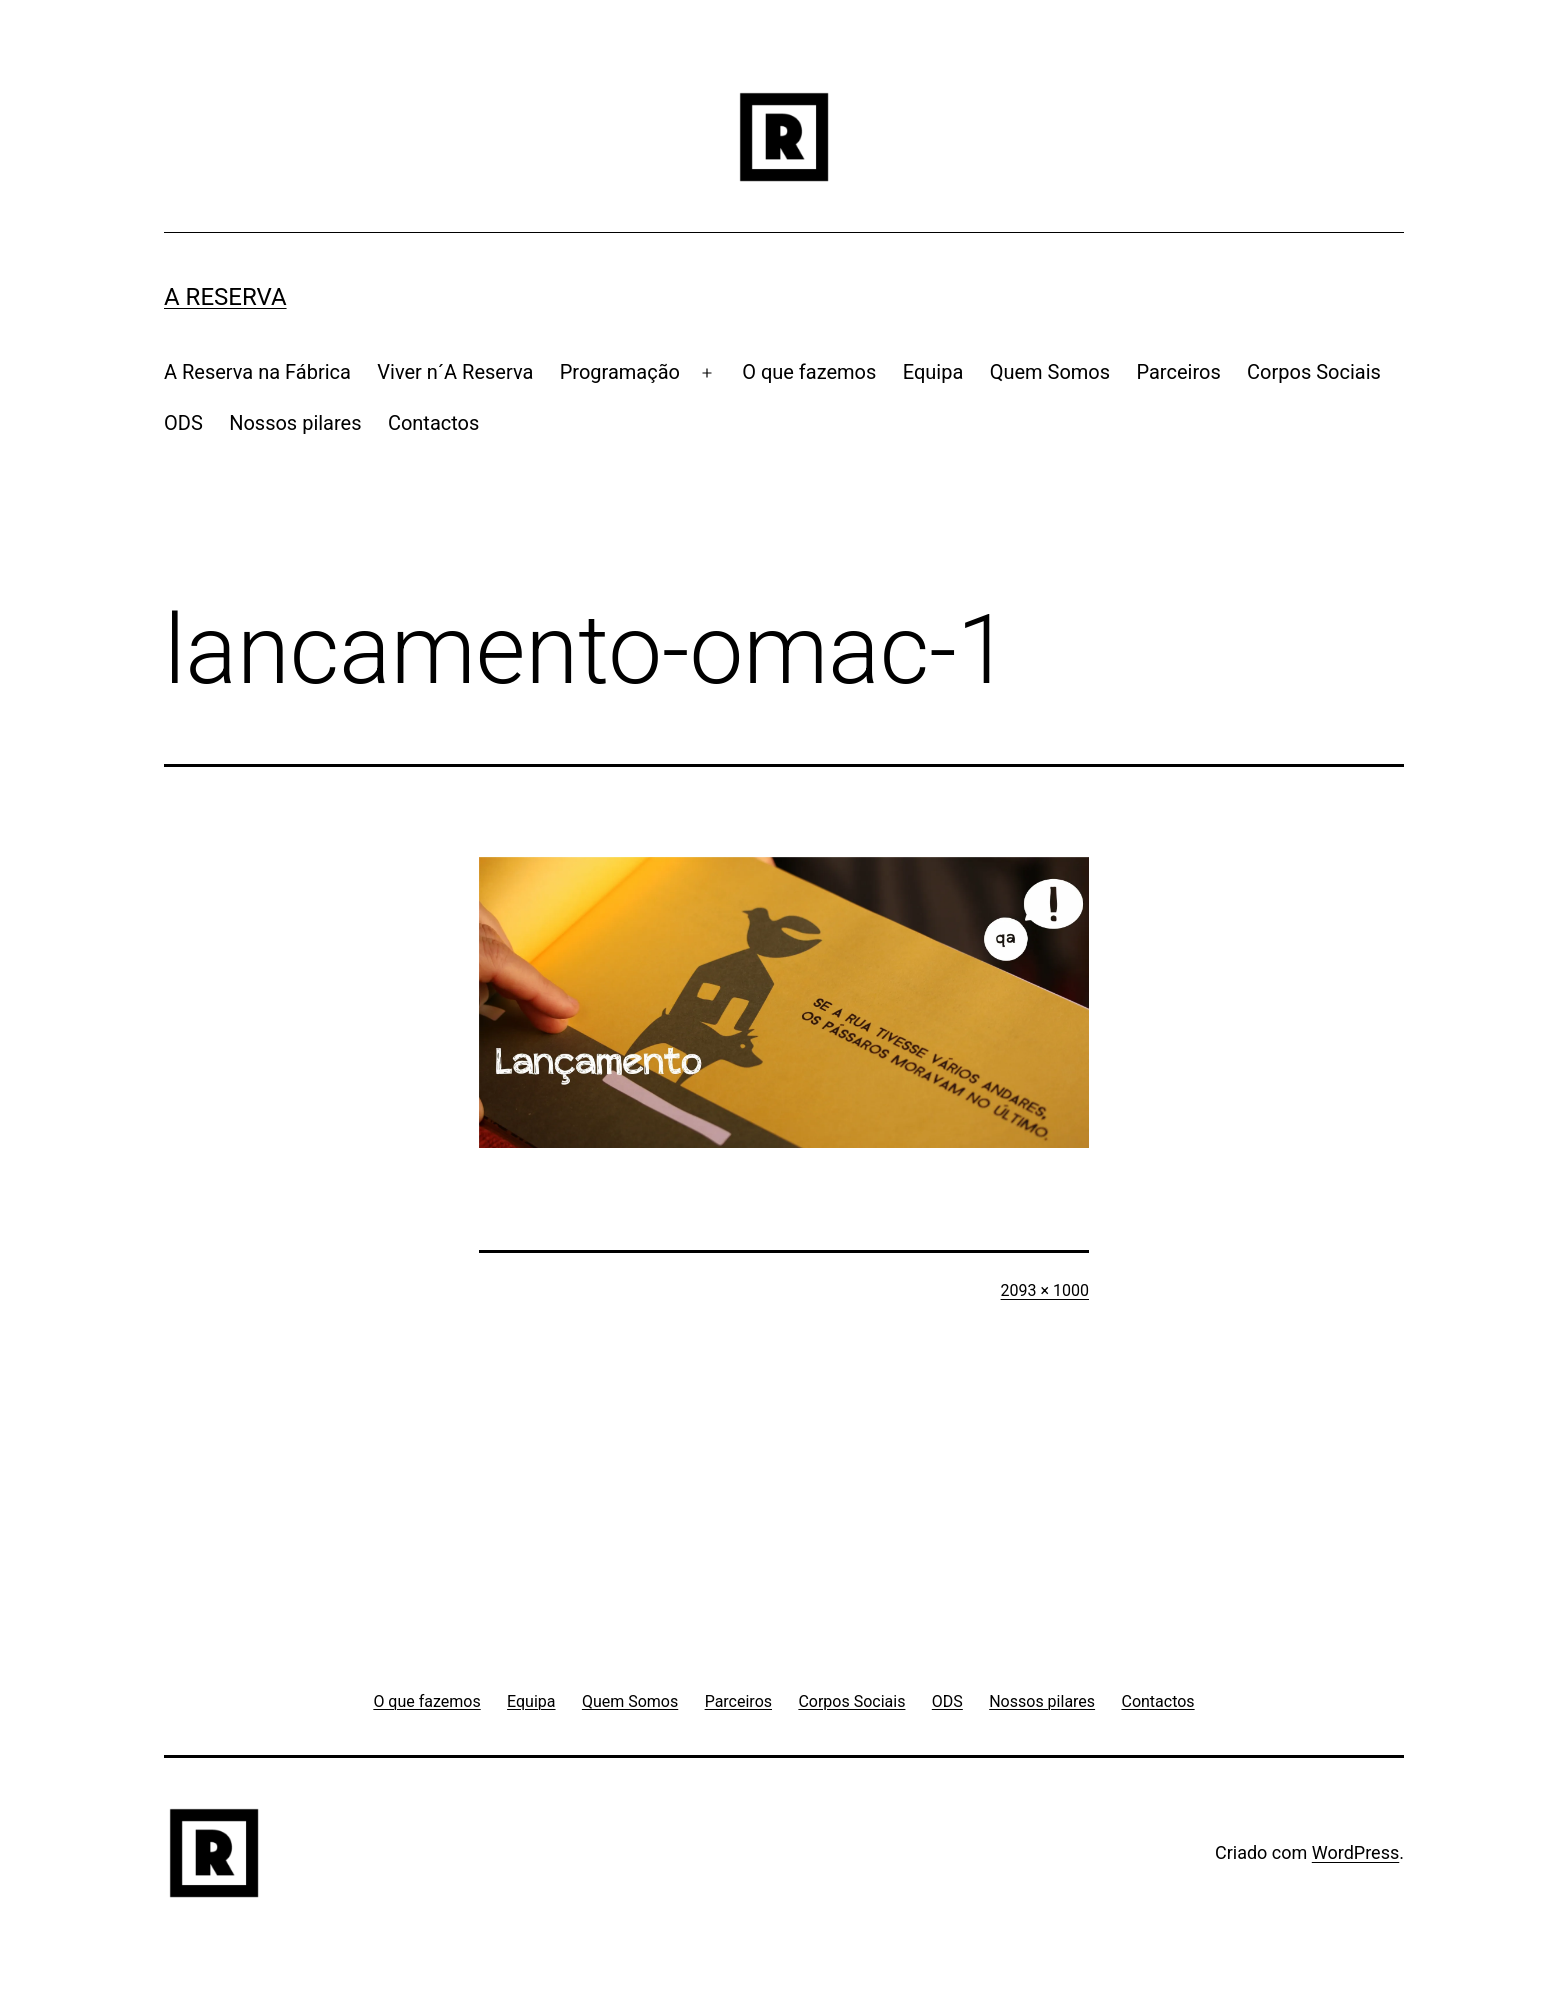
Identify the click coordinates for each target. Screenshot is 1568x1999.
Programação (620, 372)
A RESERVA (225, 297)
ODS (183, 423)
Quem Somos (1050, 372)
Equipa (933, 372)
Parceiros (1178, 372)
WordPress (1355, 1852)
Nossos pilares (295, 423)
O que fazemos (809, 372)
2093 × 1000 (1045, 1290)
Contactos (433, 423)
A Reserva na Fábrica (257, 372)
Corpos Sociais (1314, 372)
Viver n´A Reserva (455, 372)
